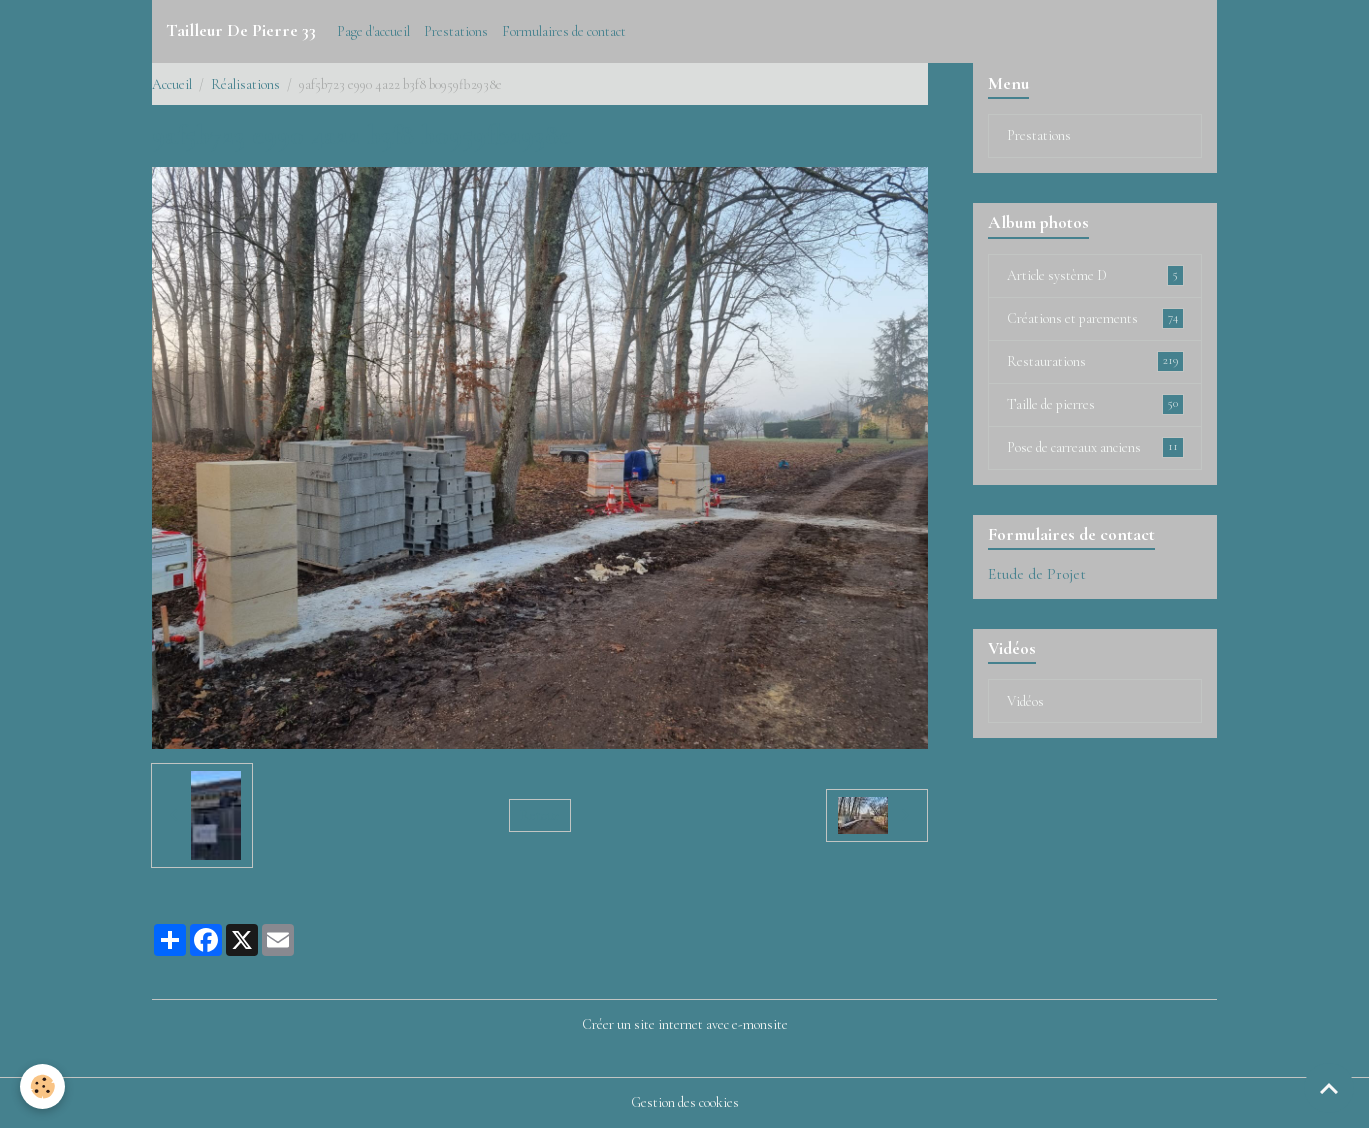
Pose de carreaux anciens (1095, 447)
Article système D (1095, 275)
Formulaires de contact (564, 31)
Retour (539, 815)
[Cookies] (42, 1086)
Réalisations (245, 84)
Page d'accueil (373, 31)
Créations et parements (1095, 318)
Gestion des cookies (685, 1102)
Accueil (172, 84)
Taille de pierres (1095, 404)
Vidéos (1025, 701)
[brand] (241, 31)
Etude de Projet (1037, 574)
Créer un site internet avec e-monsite (685, 1024)
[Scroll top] (1329, 1088)
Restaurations (1095, 361)
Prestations (456, 31)
